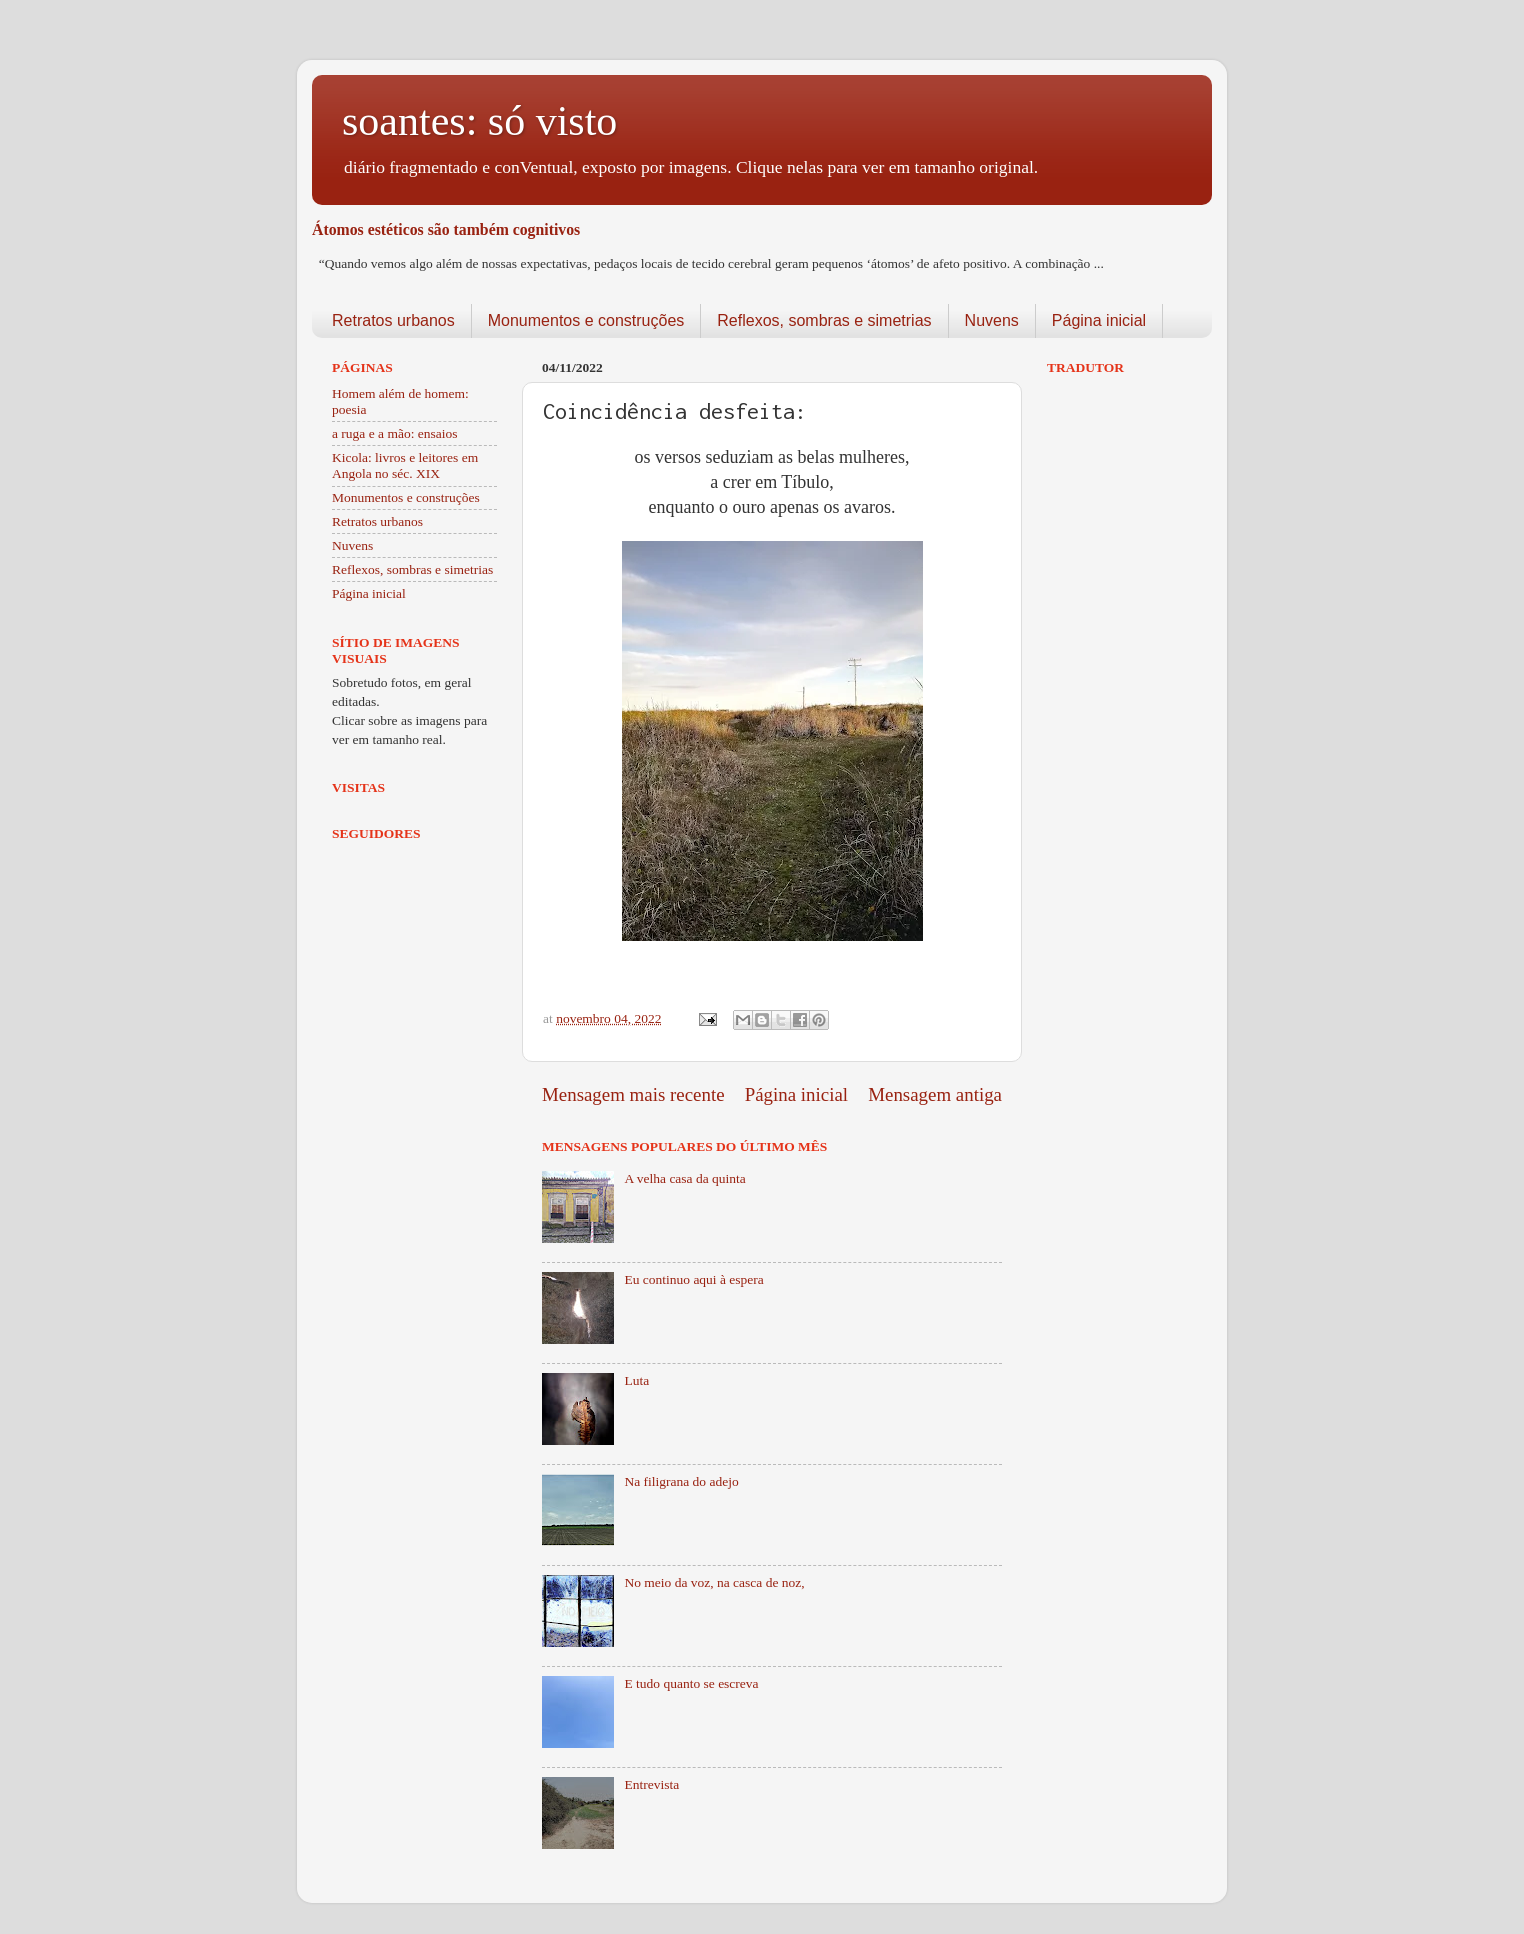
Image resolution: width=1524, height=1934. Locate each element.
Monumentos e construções (586, 320)
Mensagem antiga (935, 1094)
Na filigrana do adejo (681, 1481)
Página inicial (1099, 320)
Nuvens (992, 320)
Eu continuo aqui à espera (693, 1279)
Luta (636, 1380)
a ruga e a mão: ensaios (395, 433)
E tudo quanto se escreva (691, 1683)
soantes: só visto (479, 121)
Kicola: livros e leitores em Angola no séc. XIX (405, 465)
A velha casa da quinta (684, 1178)
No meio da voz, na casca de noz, (714, 1582)
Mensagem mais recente (633, 1094)
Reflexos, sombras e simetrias (824, 320)
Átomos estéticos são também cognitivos (446, 229)
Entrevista (651, 1784)
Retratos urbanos (393, 320)
